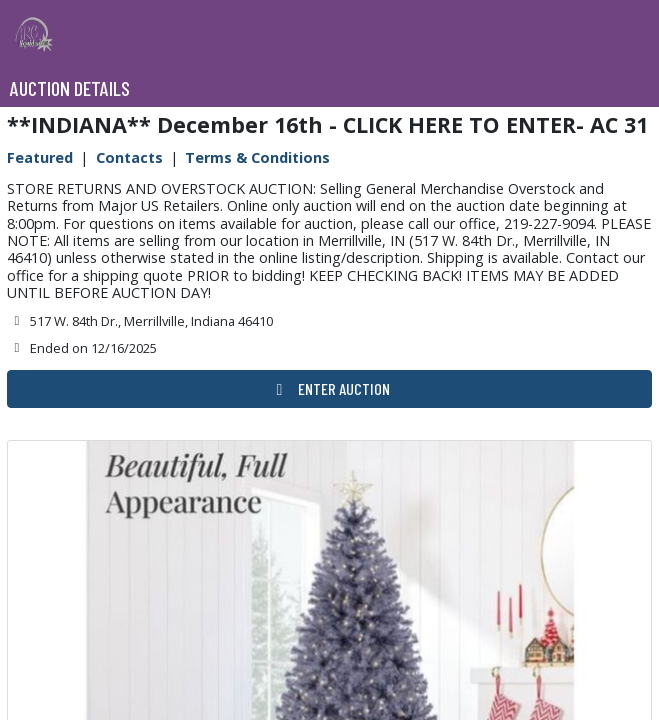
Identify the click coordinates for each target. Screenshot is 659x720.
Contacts (129, 157)
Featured (40, 157)
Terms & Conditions (257, 157)
